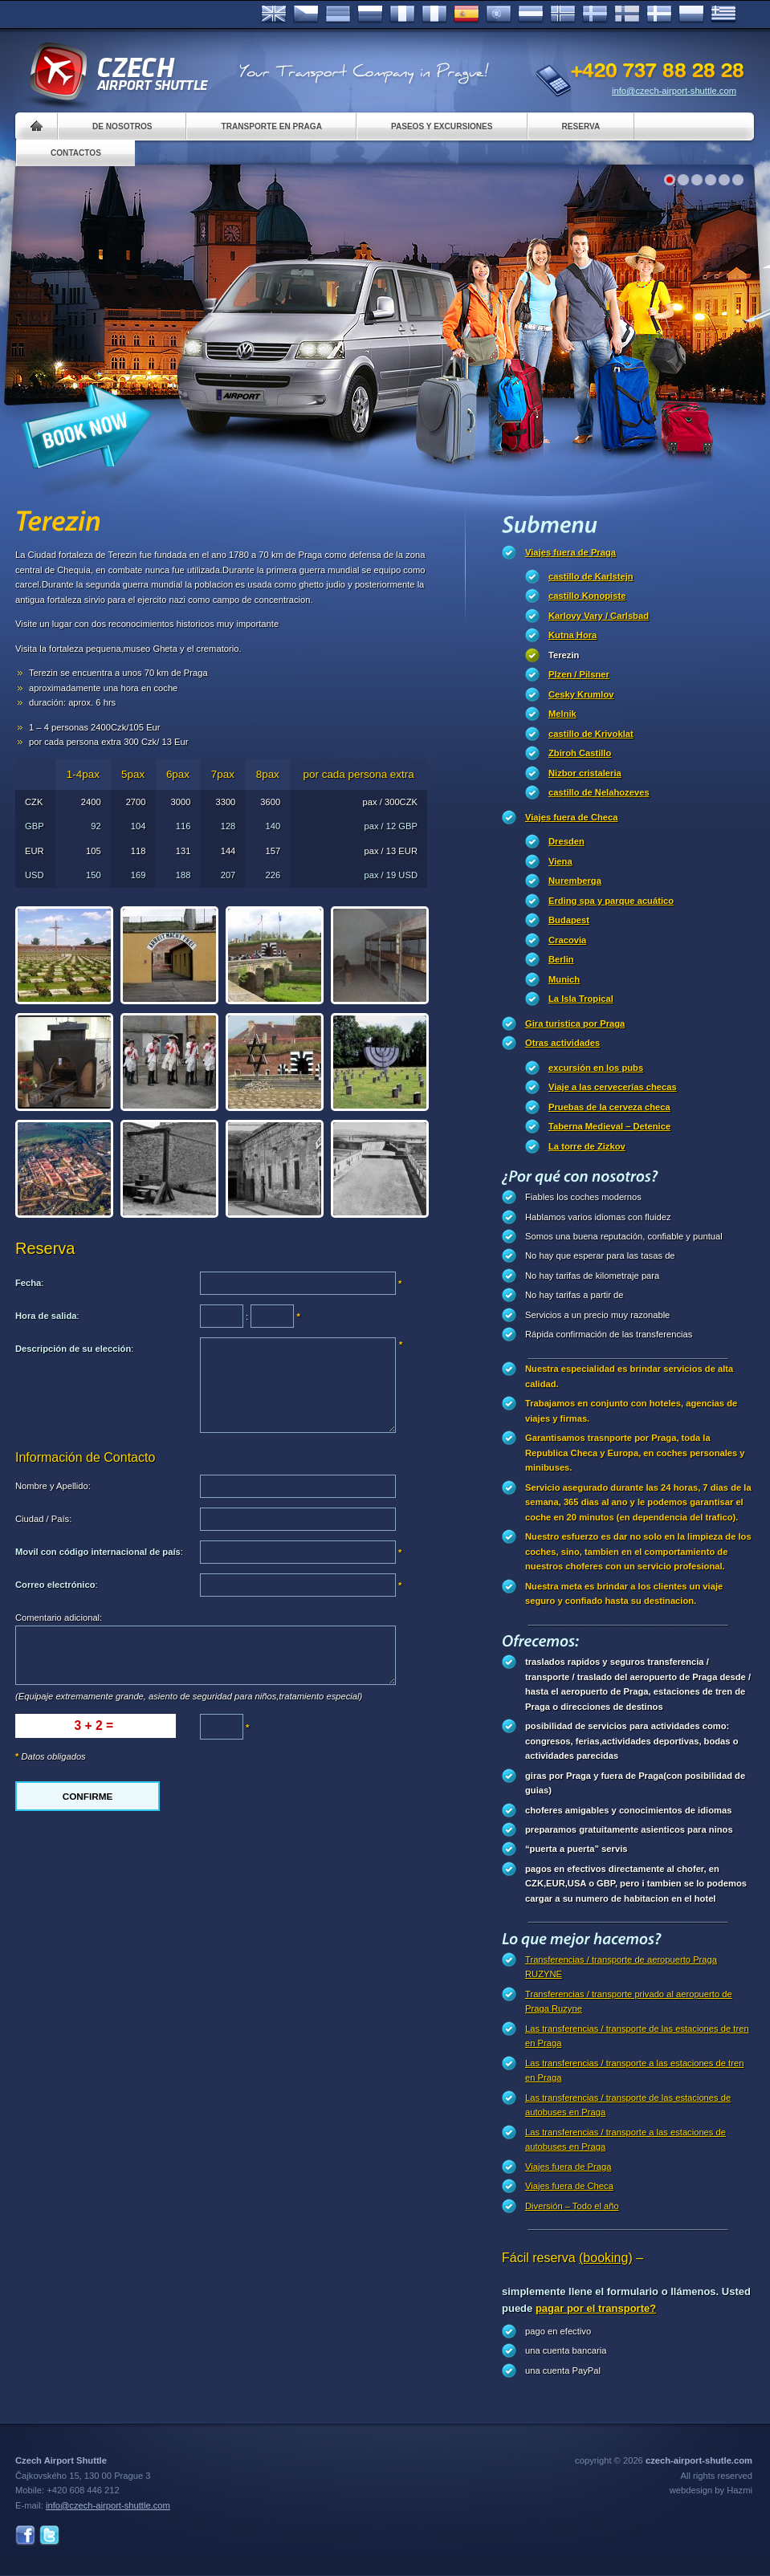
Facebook (25, 2535)
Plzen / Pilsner (578, 674)
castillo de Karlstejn (591, 576)
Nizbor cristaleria (584, 773)
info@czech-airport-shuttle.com (674, 91)
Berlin (561, 959)
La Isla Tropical (580, 998)
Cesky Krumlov (580, 694)
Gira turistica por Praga (575, 1023)
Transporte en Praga (271, 126)
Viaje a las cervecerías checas (612, 1087)
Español (466, 14)
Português (498, 14)
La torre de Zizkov (586, 1146)
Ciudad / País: (43, 1519)
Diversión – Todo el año (572, 2206)
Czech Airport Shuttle (118, 72)
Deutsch (338, 14)
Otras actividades (562, 1043)
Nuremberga (574, 880)
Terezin (563, 655)
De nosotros (122, 126)
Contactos (76, 153)
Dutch (531, 14)
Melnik (562, 713)
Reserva (581, 126)
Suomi (627, 14)
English (274, 14)
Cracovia (567, 940)
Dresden (566, 841)
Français (402, 14)
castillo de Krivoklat (591, 734)
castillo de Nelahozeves (599, 792)
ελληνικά (723, 14)
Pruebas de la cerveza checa (609, 1107)
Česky (306, 14)
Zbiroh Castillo (579, 753)
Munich (564, 979)
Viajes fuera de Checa (571, 817)
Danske (659, 14)
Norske (563, 14)
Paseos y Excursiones (442, 126)
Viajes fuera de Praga (570, 552)
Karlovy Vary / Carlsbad (598, 616)
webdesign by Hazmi (711, 2490)
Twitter (49, 2535)
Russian (370, 14)
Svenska (595, 14)
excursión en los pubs (595, 1067)
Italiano (434, 14)
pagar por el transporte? (596, 2308)
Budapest (568, 920)
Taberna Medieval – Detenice (609, 1126)
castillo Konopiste (586, 595)
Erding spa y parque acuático (611, 900)
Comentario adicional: (58, 1617)
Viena (560, 861)
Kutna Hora (572, 635)
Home (36, 126)
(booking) (606, 2258)
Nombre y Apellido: (53, 1486)
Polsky (691, 14)
